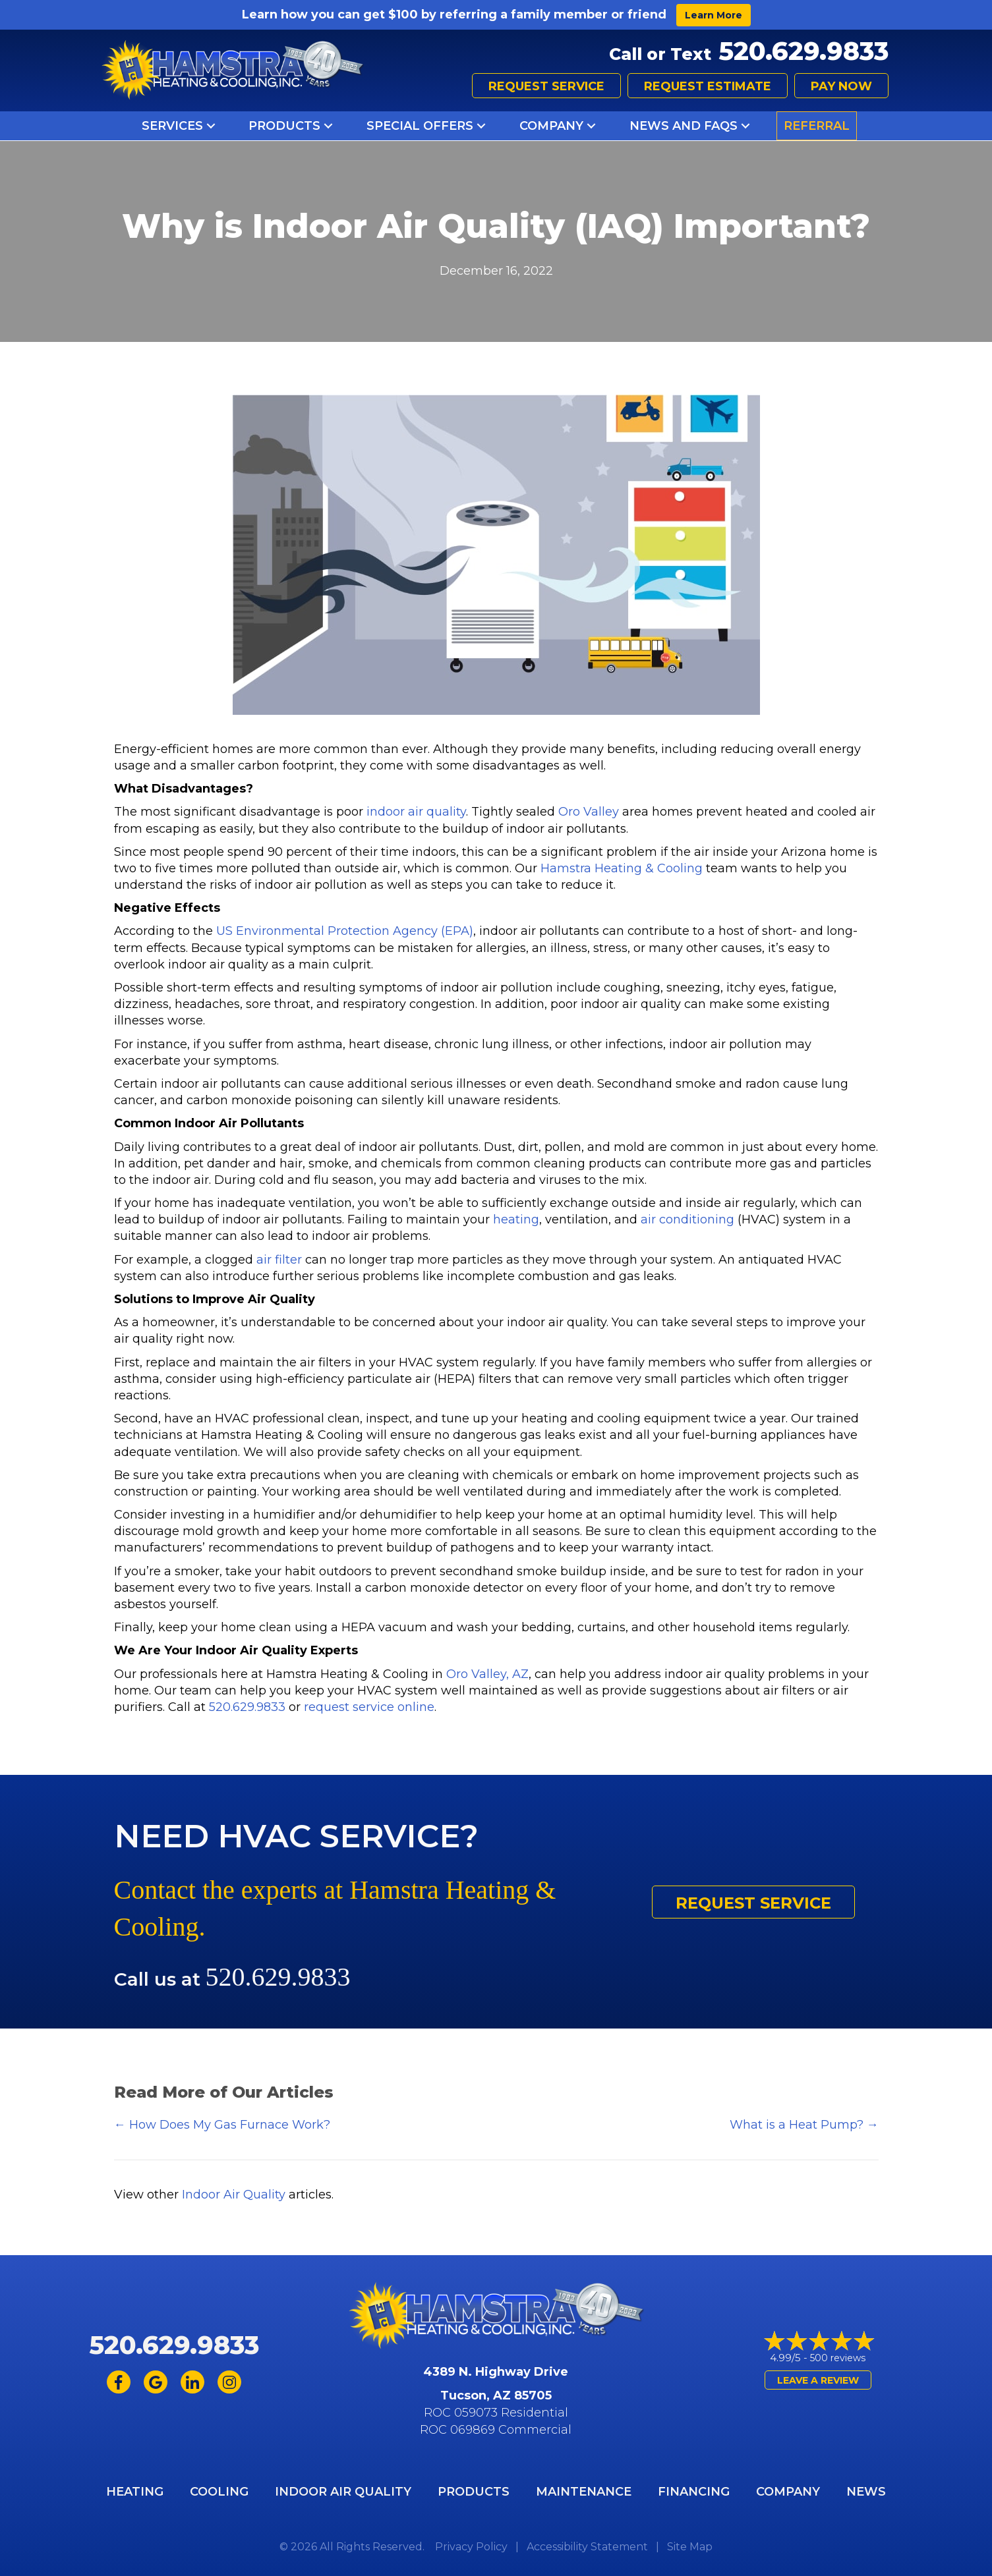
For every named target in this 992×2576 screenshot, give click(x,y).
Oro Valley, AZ (487, 1674)
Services (172, 126)
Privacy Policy (471, 2546)
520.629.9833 (803, 51)
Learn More (713, 15)
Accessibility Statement (587, 2546)
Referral (817, 126)
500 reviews (837, 2358)
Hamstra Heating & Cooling (621, 868)
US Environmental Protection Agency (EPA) (344, 931)
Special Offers (419, 126)
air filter (279, 1259)
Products (284, 126)
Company (551, 126)
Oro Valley (588, 811)
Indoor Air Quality (233, 2194)
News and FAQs (683, 126)
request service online (369, 1707)
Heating (134, 2491)
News (866, 2491)
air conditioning (687, 1219)
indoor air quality (416, 811)
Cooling (219, 2491)
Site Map (690, 2546)
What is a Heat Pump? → (804, 2124)
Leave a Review (818, 2380)
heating (516, 1219)
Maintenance (583, 2491)
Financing (694, 2491)
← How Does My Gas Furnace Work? (222, 2124)
